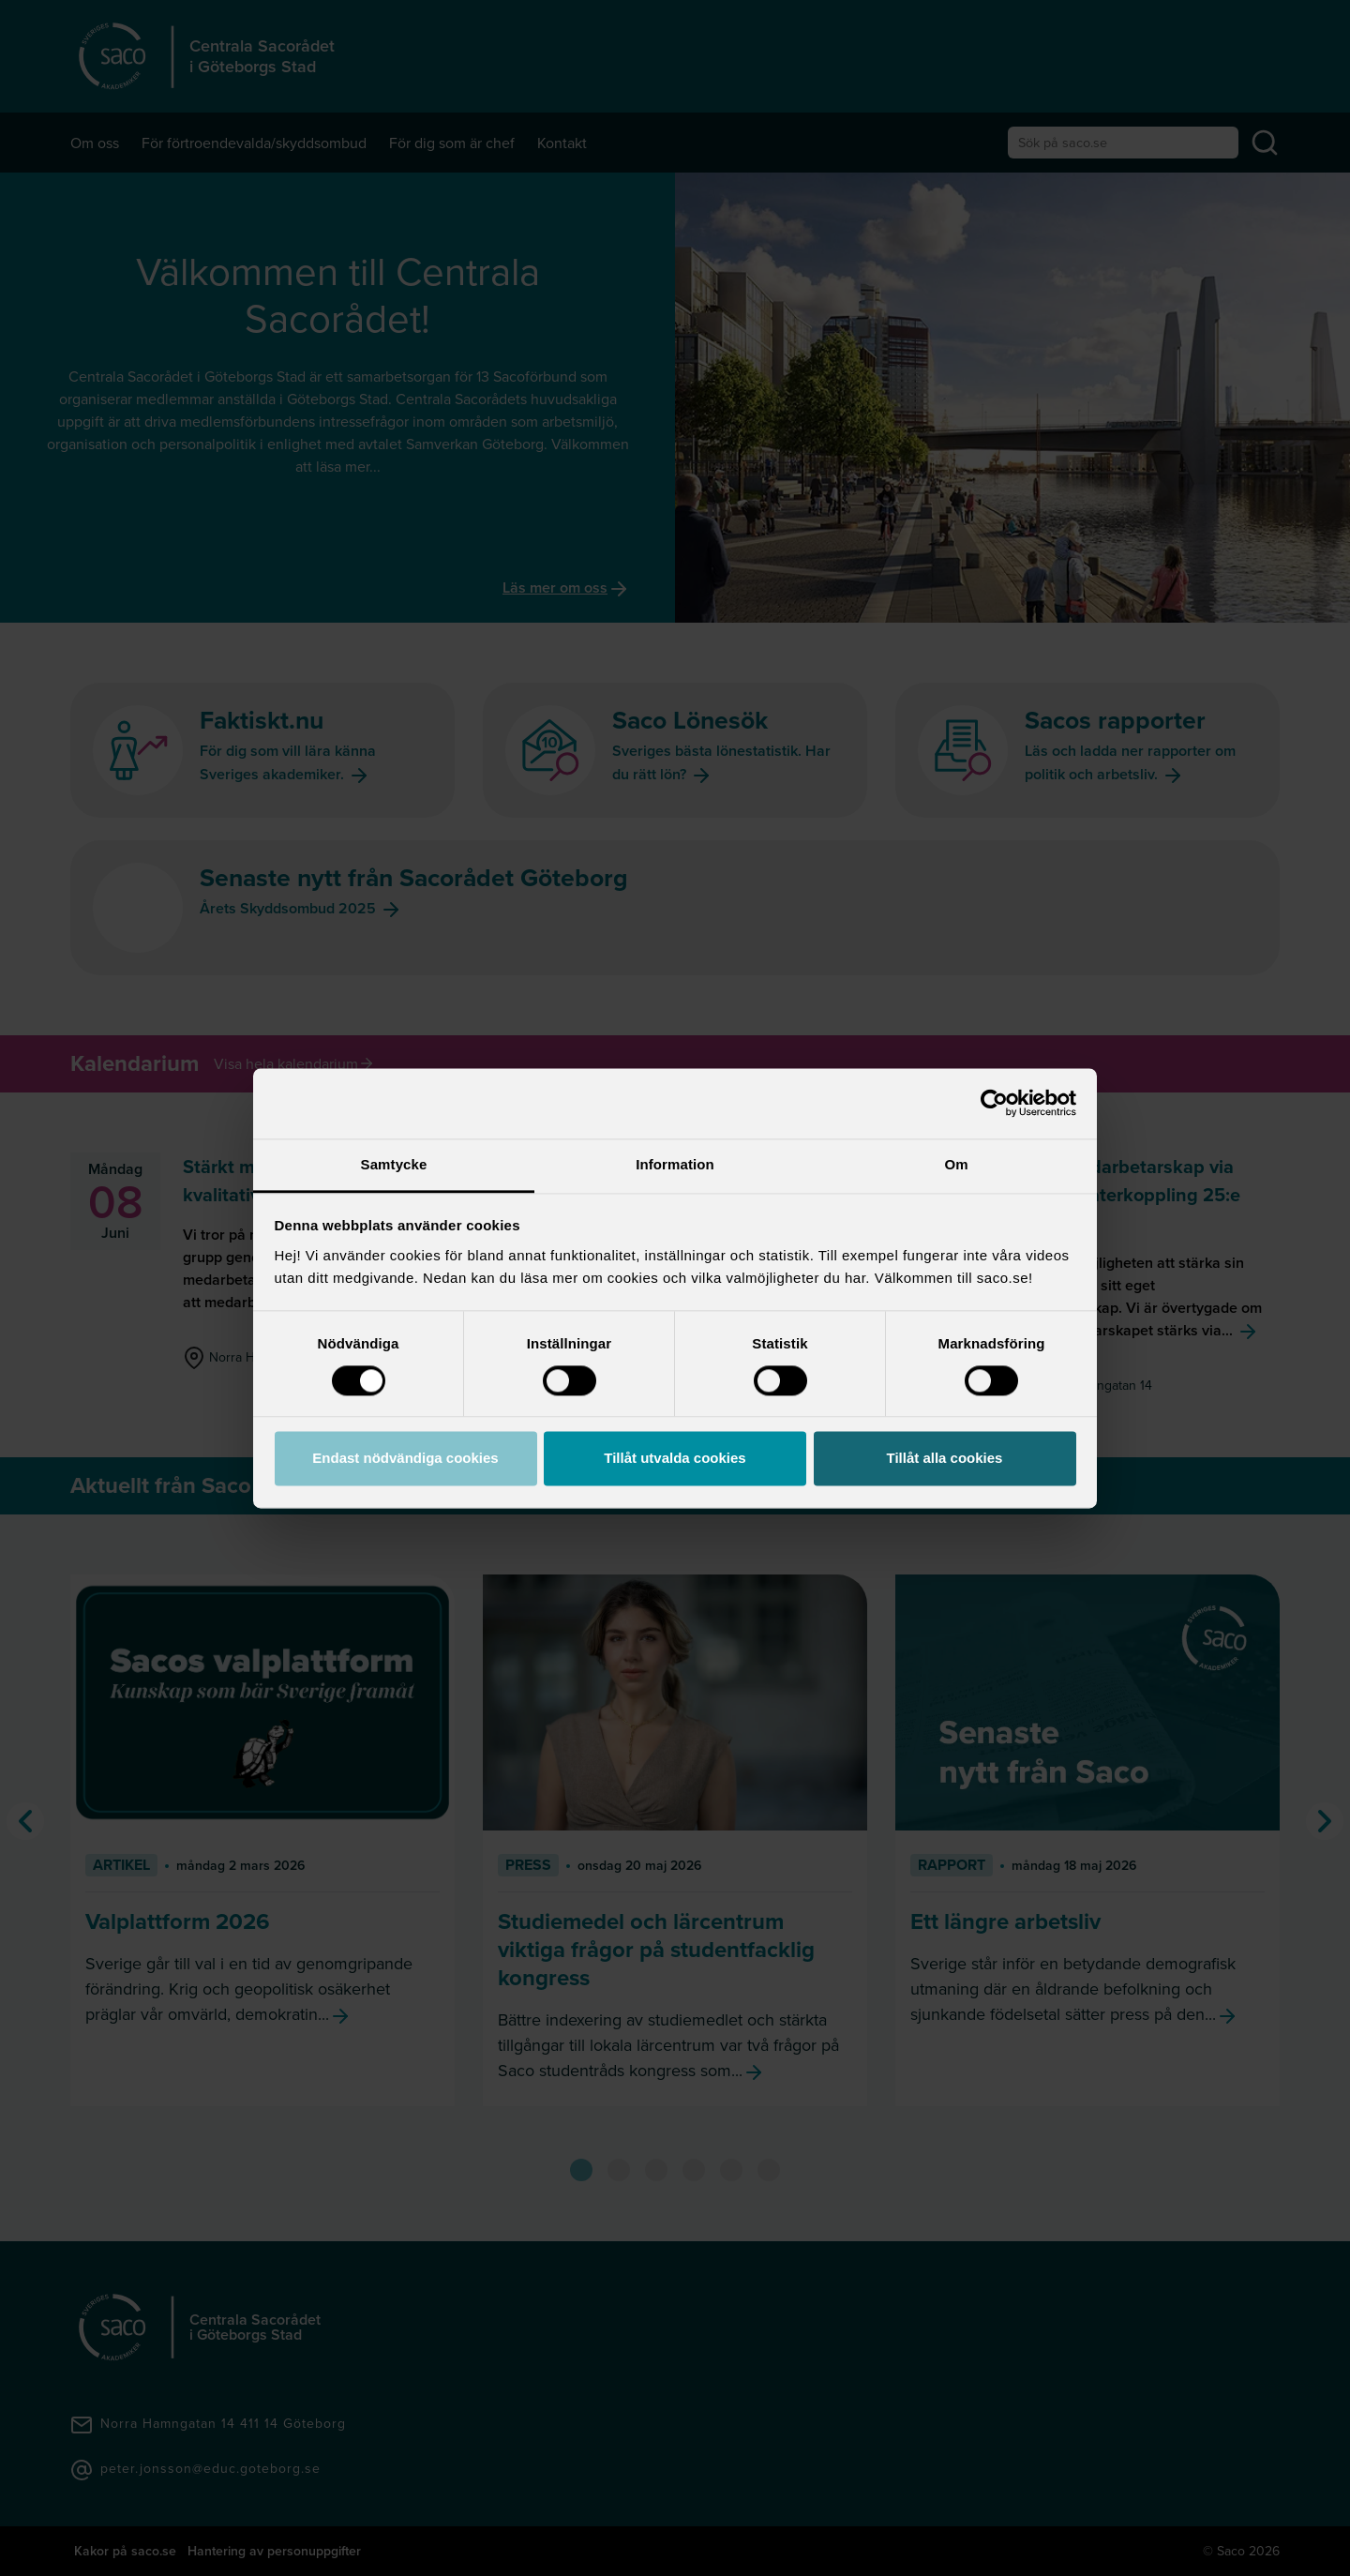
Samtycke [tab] (394, 1164)
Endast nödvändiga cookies (405, 1459)
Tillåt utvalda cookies (674, 1459)
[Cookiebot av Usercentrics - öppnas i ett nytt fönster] (994, 1103)
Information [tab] (675, 1164)
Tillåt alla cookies (945, 1459)
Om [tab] (956, 1164)
